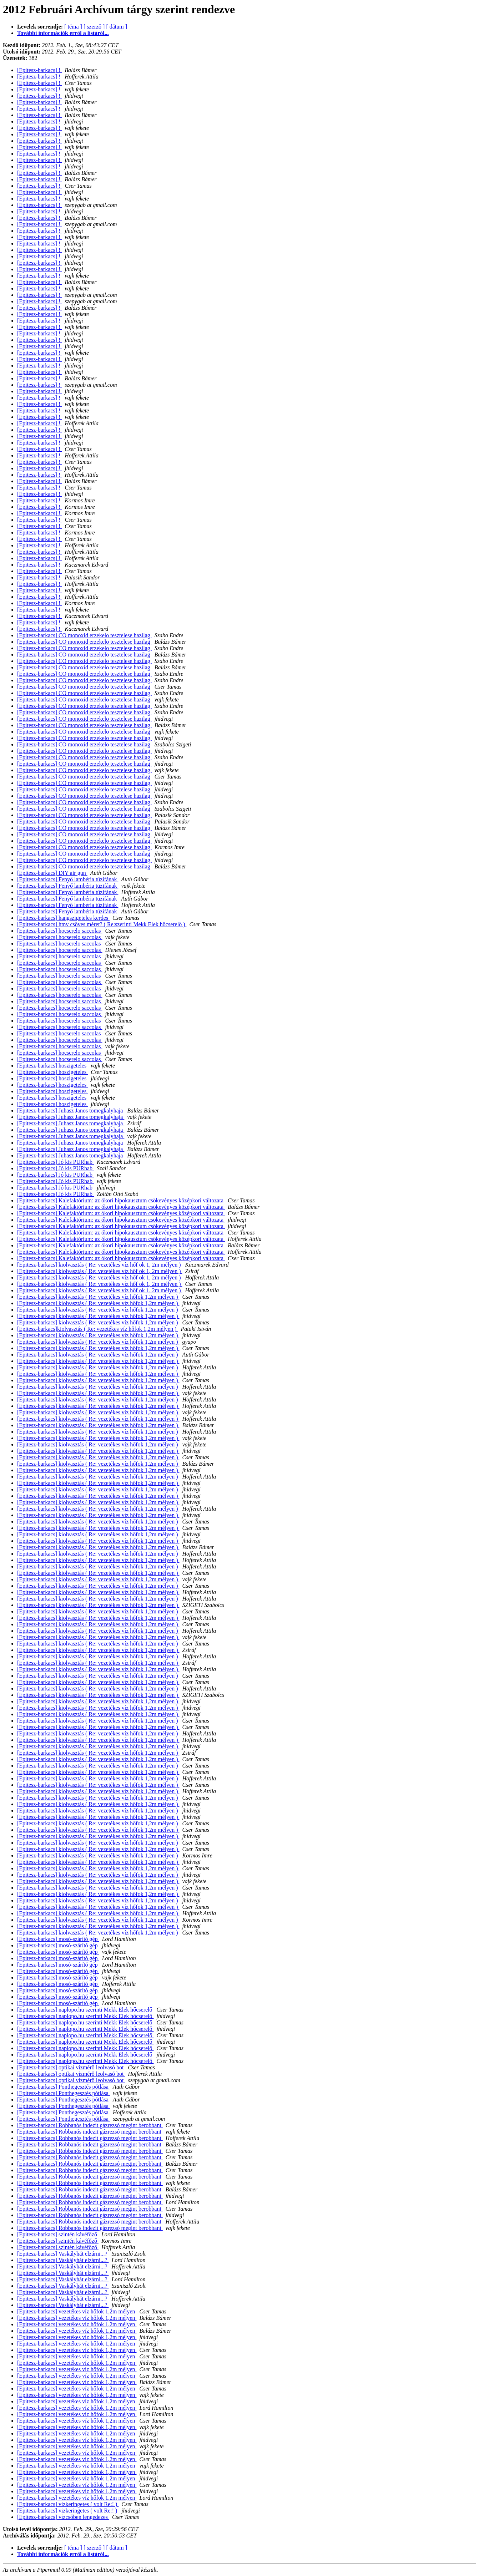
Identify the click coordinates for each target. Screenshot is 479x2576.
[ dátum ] (116, 27)
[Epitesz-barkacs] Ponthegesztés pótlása (63, 2087)
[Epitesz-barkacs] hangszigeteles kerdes (63, 918)
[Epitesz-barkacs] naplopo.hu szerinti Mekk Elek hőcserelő (85, 2010)
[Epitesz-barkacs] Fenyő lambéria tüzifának (67, 879)
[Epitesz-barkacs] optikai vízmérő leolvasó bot (71, 2067)
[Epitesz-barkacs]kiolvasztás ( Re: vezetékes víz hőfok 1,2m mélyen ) (97, 1329)
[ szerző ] (94, 27)
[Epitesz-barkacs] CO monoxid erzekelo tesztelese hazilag (84, 635)
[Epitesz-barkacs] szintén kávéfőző (58, 2234)
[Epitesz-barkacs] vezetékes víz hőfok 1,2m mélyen (77, 2311)
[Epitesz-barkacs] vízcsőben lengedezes (63, 2517)
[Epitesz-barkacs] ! (39, 70)
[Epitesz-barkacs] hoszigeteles (52, 1066)
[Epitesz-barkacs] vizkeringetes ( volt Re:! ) (68, 2504)
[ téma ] (73, 27)
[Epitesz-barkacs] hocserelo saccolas (59, 931)
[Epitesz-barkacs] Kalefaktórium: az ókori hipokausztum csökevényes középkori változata (121, 1200)
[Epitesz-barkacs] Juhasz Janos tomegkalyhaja (70, 1110)
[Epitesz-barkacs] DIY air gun (52, 873)
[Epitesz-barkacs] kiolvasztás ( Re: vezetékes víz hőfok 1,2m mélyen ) (98, 1297)
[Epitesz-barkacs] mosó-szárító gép (58, 1939)
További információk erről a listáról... (63, 33)
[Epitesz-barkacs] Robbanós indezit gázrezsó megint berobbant (90, 2125)
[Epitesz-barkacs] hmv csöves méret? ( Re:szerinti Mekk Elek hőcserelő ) (101, 924)
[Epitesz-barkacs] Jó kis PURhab (55, 1162)
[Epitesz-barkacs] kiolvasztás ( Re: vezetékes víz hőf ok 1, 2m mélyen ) (99, 1265)
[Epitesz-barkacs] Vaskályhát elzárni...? (63, 2254)
